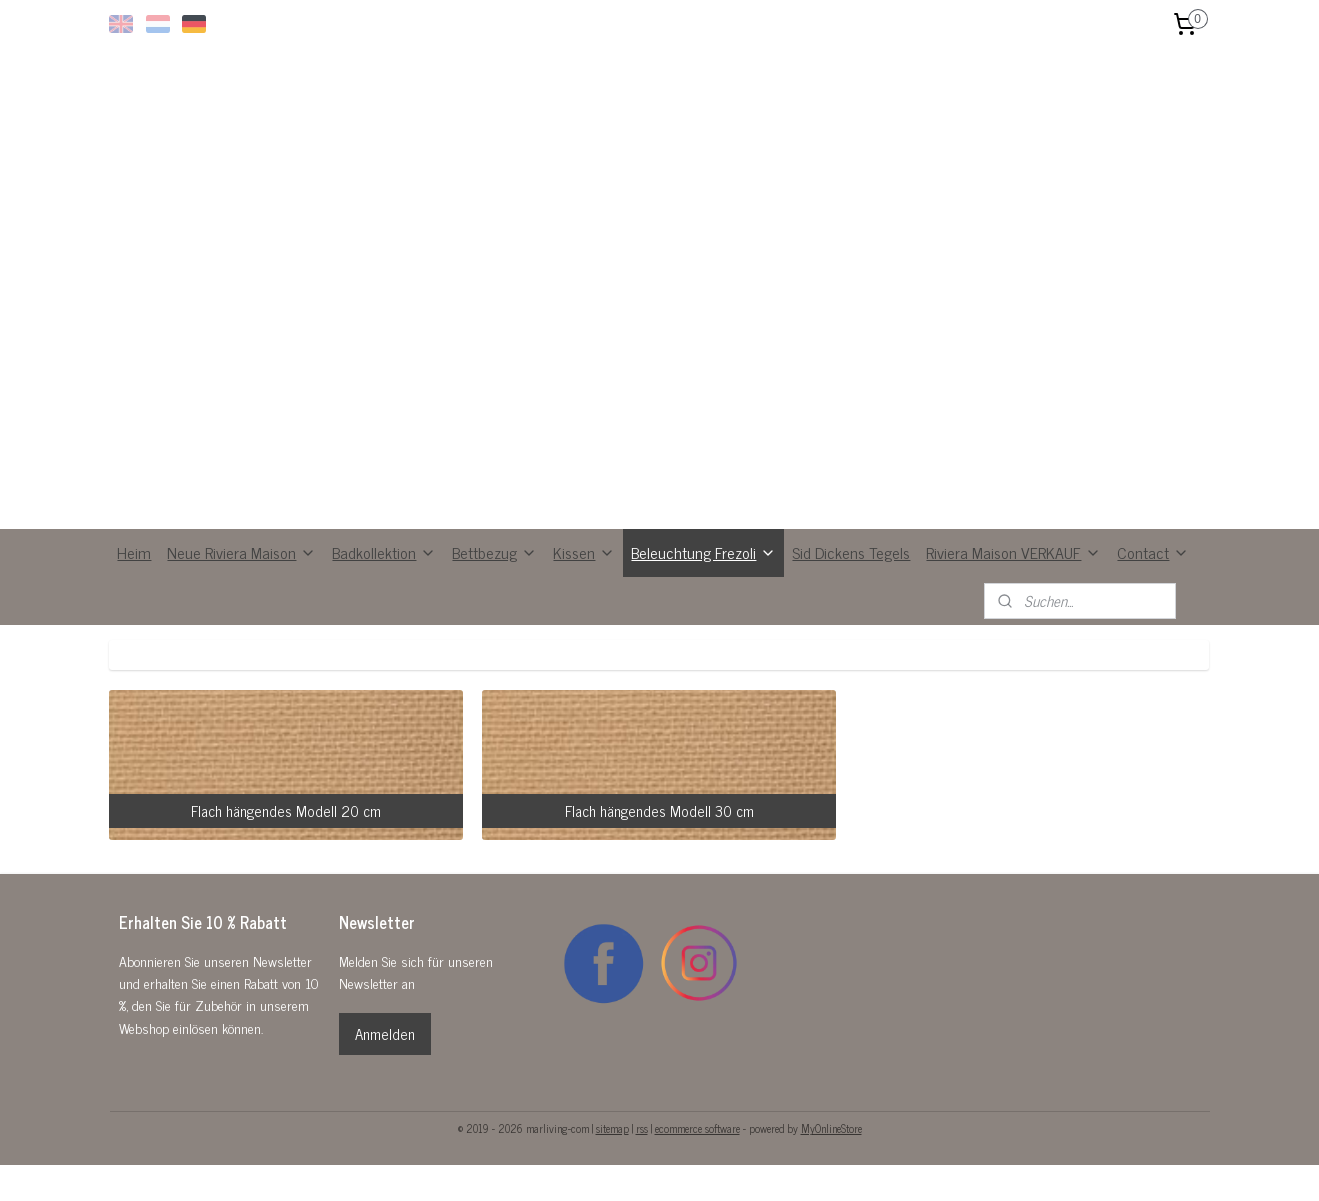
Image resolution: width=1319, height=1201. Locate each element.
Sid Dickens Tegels (851, 552)
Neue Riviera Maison (241, 552)
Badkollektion (384, 552)
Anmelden (385, 1033)
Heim (134, 552)
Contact (1153, 552)
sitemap (612, 1128)
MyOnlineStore (831, 1128)
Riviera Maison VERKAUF (1013, 552)
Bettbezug (494, 552)
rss (642, 1128)
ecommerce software (697, 1128)
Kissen (584, 552)
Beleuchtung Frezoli (703, 552)
